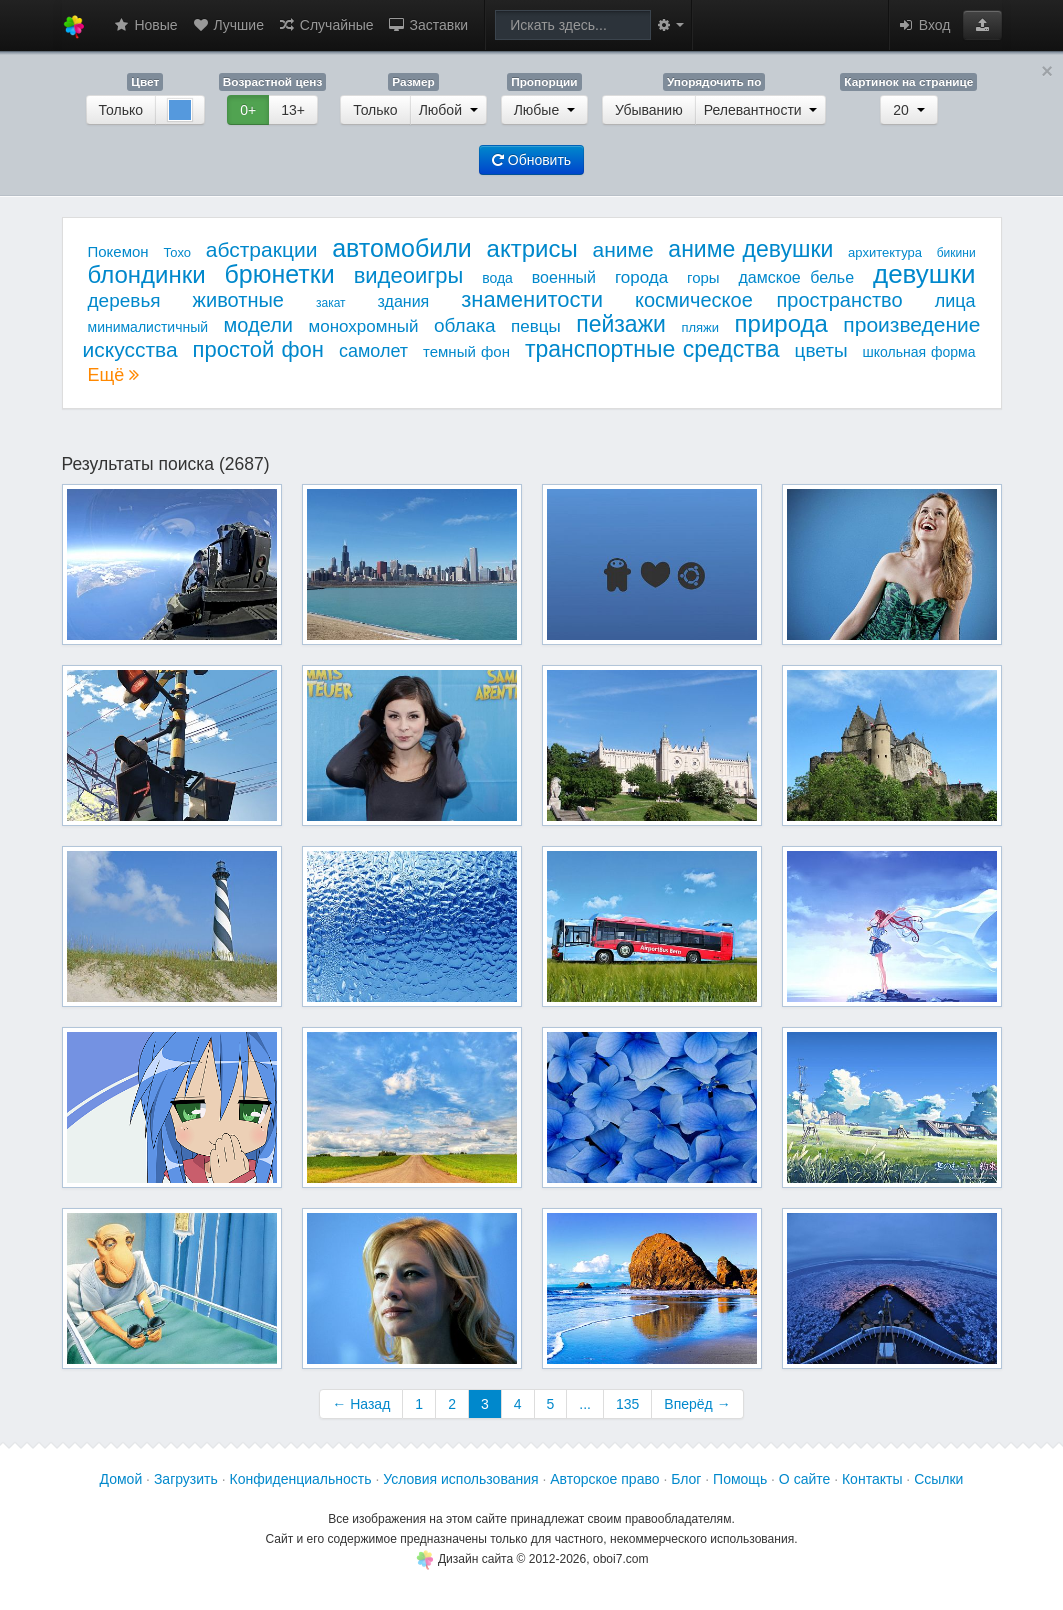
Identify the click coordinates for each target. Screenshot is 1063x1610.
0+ (248, 110)
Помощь (740, 1479)
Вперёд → (697, 1404)
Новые (145, 25)
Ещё (114, 375)
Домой (121, 1479)
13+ (293, 110)
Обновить (531, 160)
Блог (686, 1479)
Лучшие (228, 25)
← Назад (361, 1404)
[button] (982, 25)
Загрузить (186, 1479)
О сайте (804, 1479)
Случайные (326, 25)
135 (627, 1404)
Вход (924, 25)
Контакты (872, 1479)
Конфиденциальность (301, 1479)
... (585, 1404)
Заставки (428, 25)
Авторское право (604, 1479)
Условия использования (460, 1479)
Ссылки (938, 1479)
